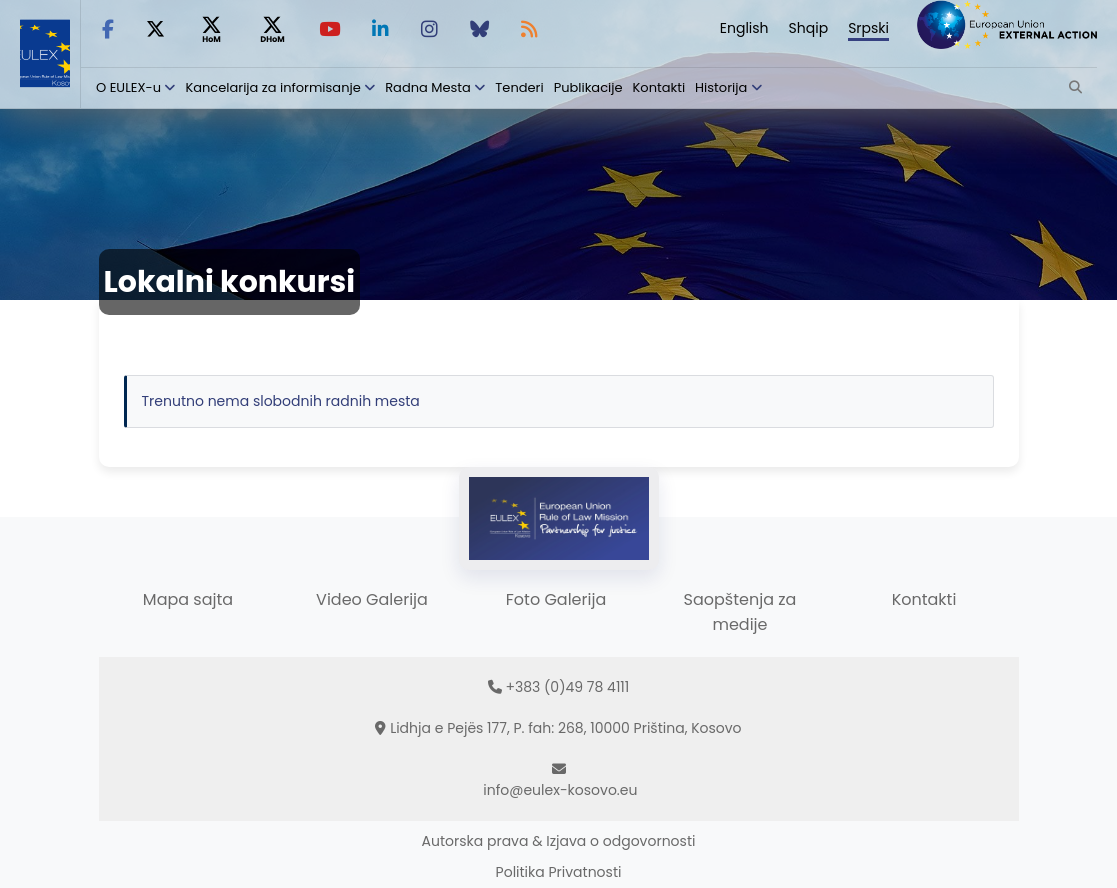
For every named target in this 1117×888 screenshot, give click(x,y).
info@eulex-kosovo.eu (560, 790)
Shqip (809, 28)
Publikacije (588, 87)
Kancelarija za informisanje (274, 87)
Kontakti (659, 87)
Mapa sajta (188, 599)
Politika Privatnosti (559, 872)
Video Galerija (372, 599)
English (744, 28)
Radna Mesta (428, 87)
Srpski (868, 28)
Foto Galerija (556, 599)
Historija (721, 87)
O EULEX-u (128, 87)
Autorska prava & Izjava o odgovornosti (559, 841)
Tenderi (519, 87)
